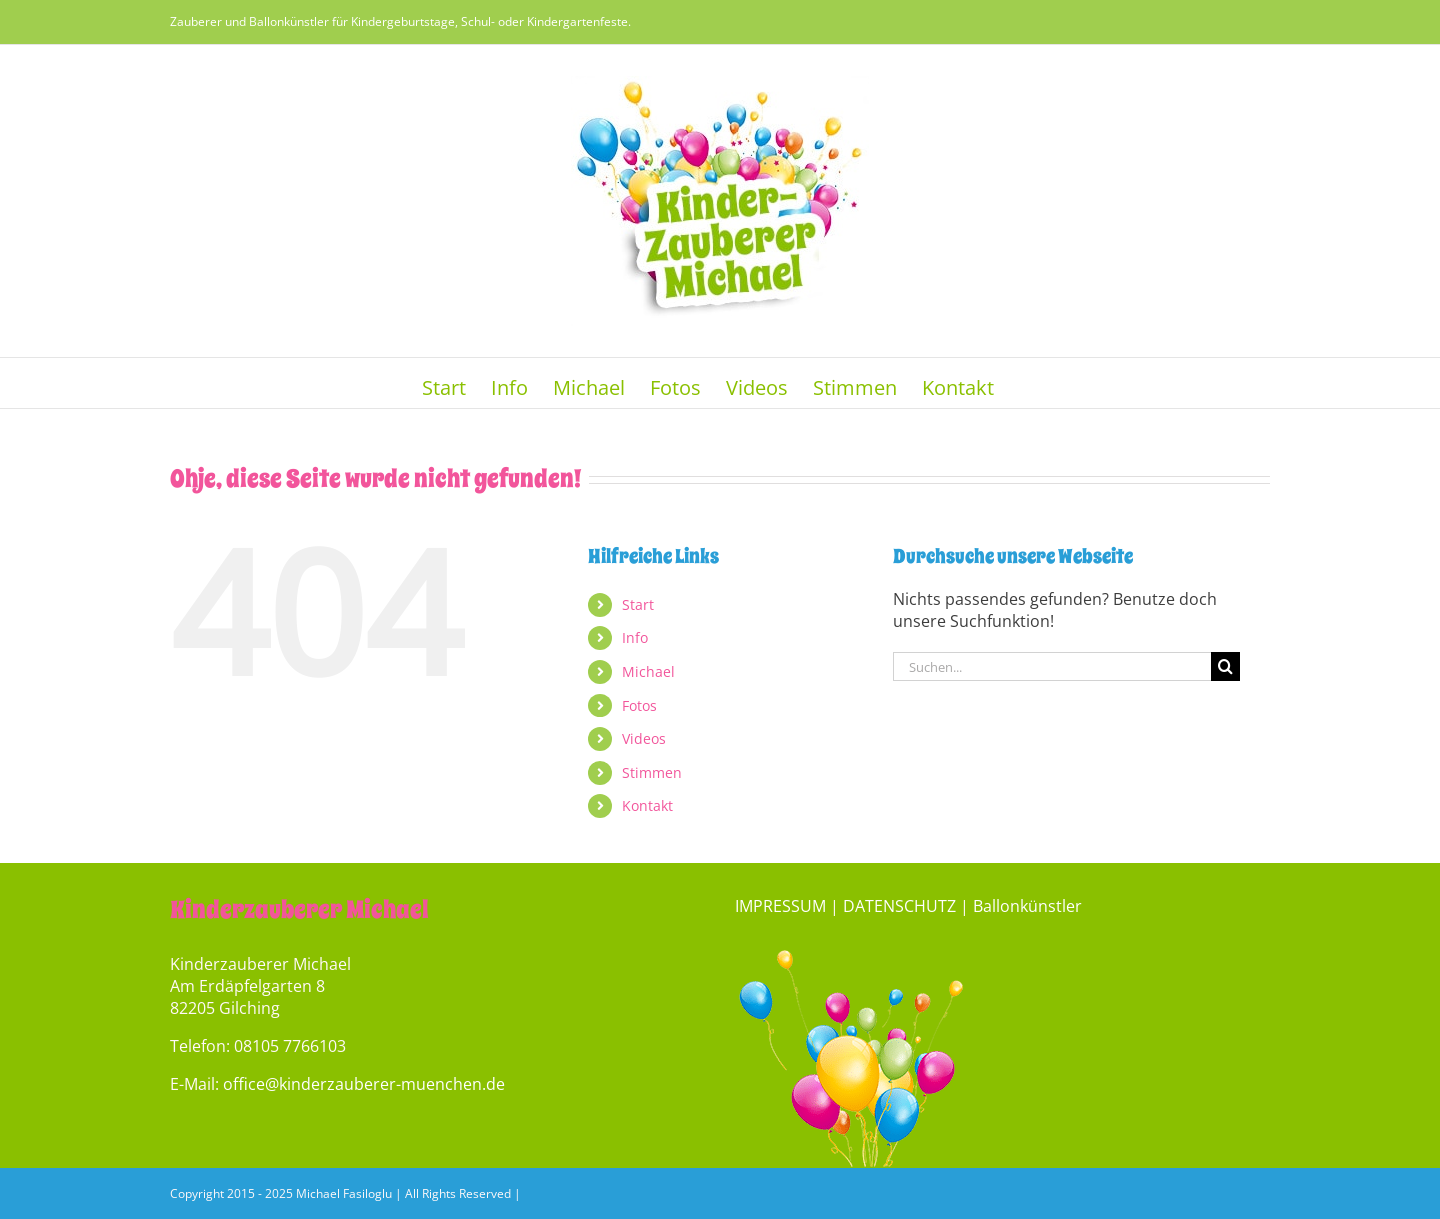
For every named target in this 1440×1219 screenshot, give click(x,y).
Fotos (639, 705)
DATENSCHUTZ (899, 906)
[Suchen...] (1052, 666)
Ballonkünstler (1027, 906)
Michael (648, 671)
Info (635, 637)
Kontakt (647, 805)
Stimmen (652, 772)
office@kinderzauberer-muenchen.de (364, 1084)
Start (638, 604)
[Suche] (1225, 666)
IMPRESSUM (780, 906)
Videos (644, 738)
